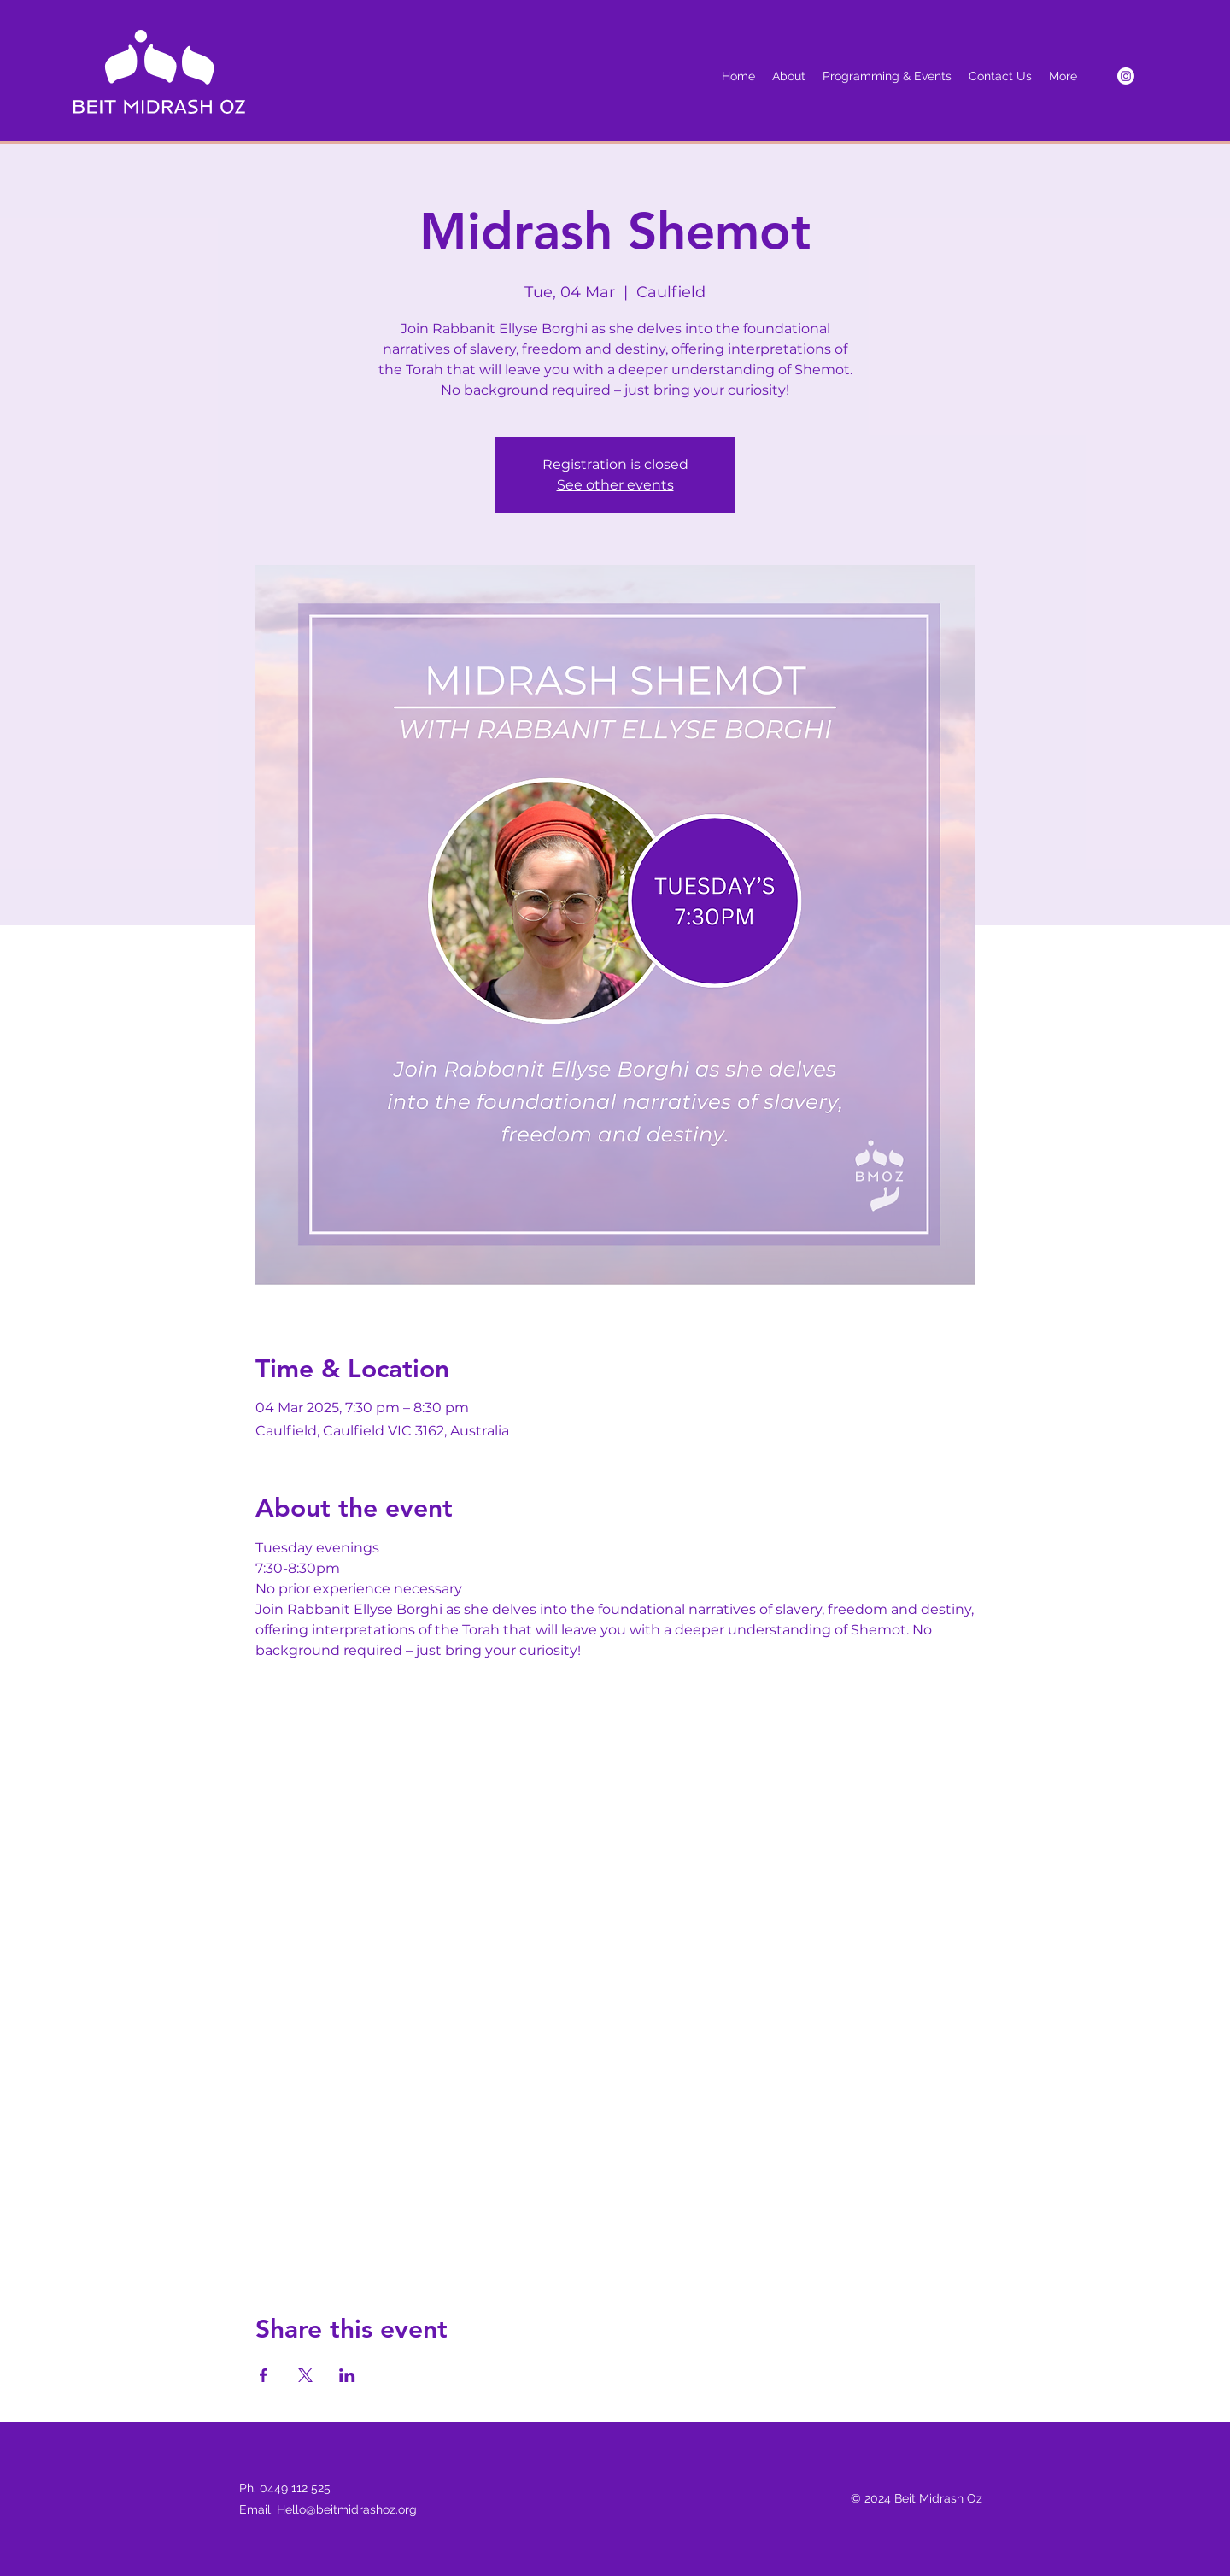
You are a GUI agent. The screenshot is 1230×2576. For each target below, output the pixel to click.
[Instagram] (1125, 76)
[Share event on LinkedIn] (347, 2375)
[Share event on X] (305, 2375)
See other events (615, 485)
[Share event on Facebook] (263, 2375)
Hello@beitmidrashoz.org (347, 2509)
